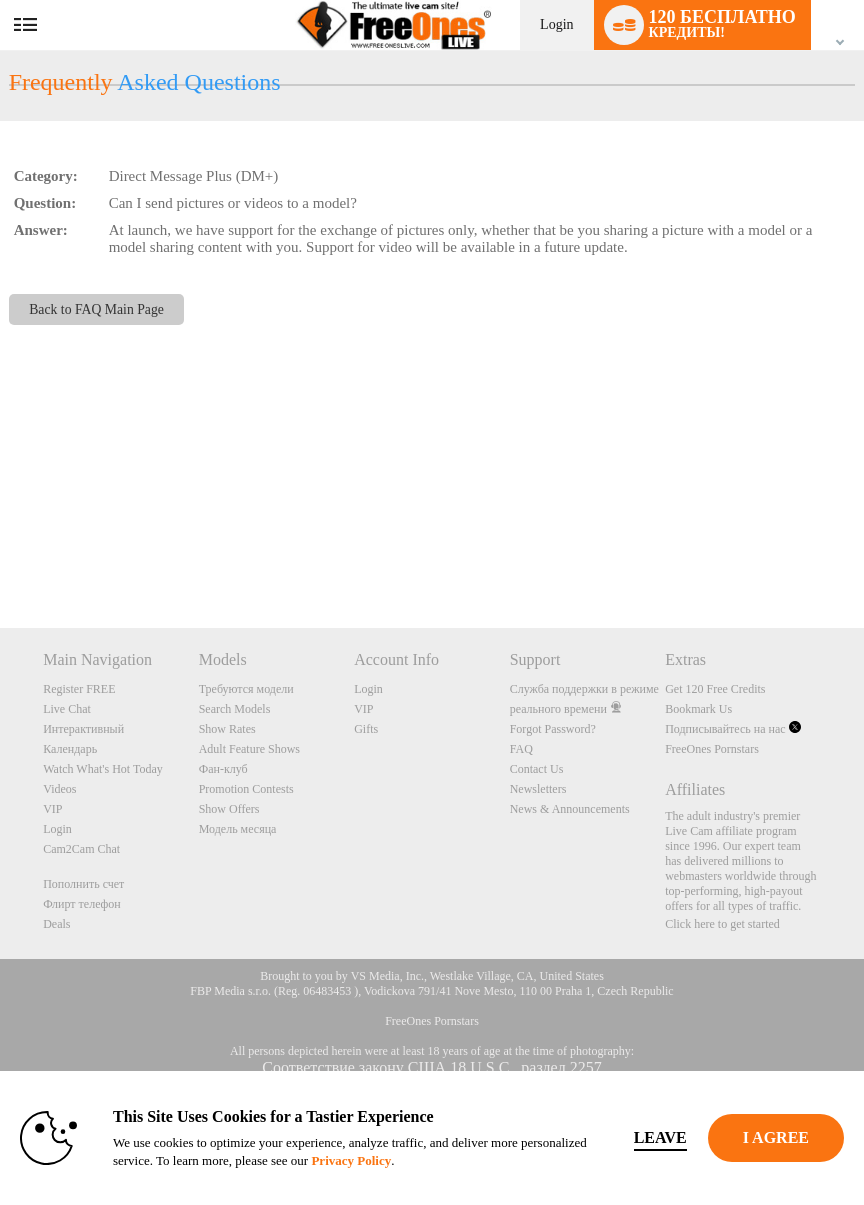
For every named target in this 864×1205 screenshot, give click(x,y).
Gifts (366, 729)
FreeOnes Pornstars (712, 749)
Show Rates (227, 729)
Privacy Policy (351, 1160)
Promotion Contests (246, 789)
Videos (59, 789)
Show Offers (229, 809)
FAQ (521, 749)
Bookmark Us (698, 709)
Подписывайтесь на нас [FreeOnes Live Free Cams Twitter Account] (732, 729)
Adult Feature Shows (249, 749)
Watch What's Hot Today (103, 769)
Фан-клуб (223, 769)
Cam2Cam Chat (81, 849)
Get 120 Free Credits (715, 689)
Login (556, 24)
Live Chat (67, 709)
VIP (52, 809)
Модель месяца (238, 829)
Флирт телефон (82, 904)
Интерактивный (83, 729)
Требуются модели (246, 689)
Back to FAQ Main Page (96, 309)
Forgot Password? (553, 729)
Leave (660, 1137)
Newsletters (538, 789)
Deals (56, 924)
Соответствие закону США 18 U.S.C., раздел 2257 (431, 1067)
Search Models (235, 709)
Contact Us (537, 769)
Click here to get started (722, 924)
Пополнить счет (83, 884)
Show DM (0, 553)
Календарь (70, 749)
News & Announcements (570, 809)
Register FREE (79, 689)
